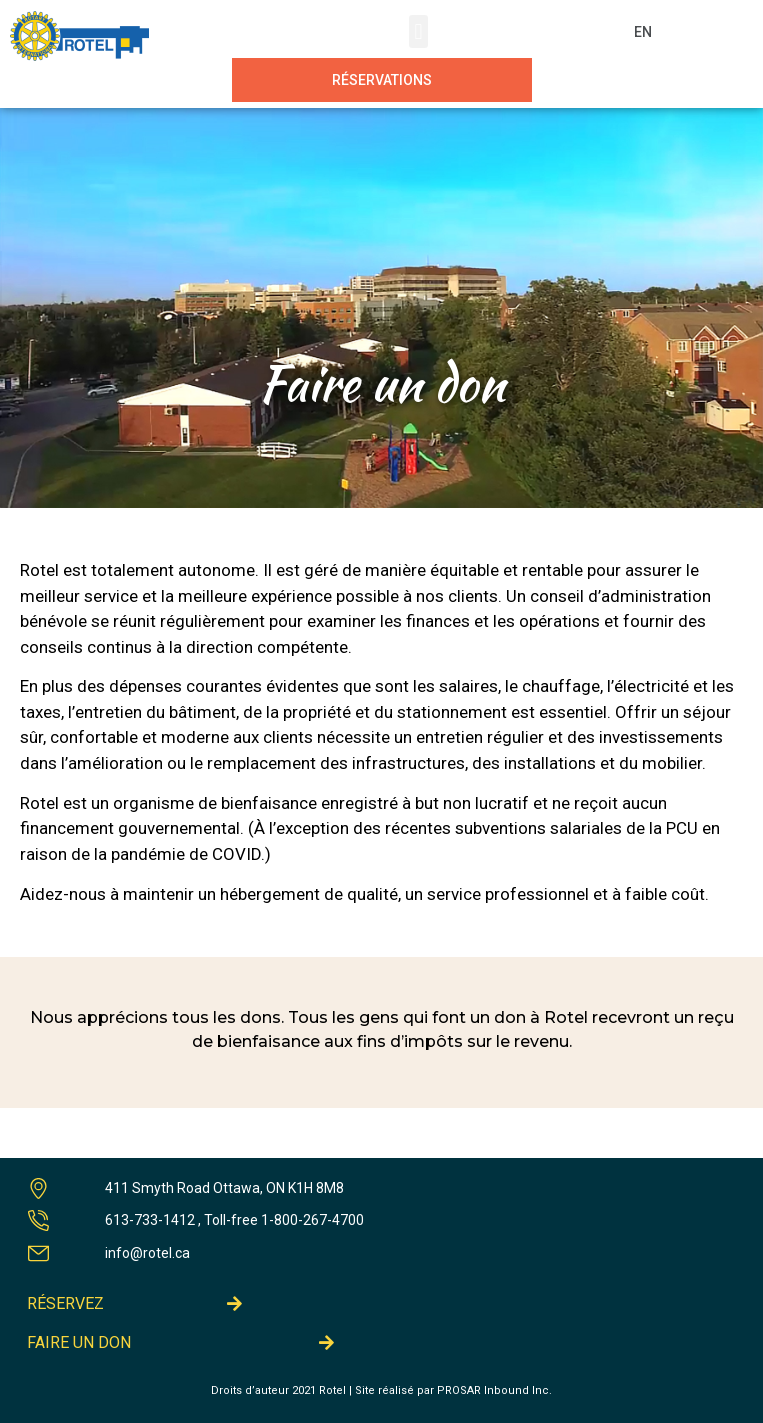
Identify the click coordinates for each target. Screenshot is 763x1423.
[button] (418, 31)
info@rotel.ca (147, 1253)
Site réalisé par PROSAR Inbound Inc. (453, 1390)
